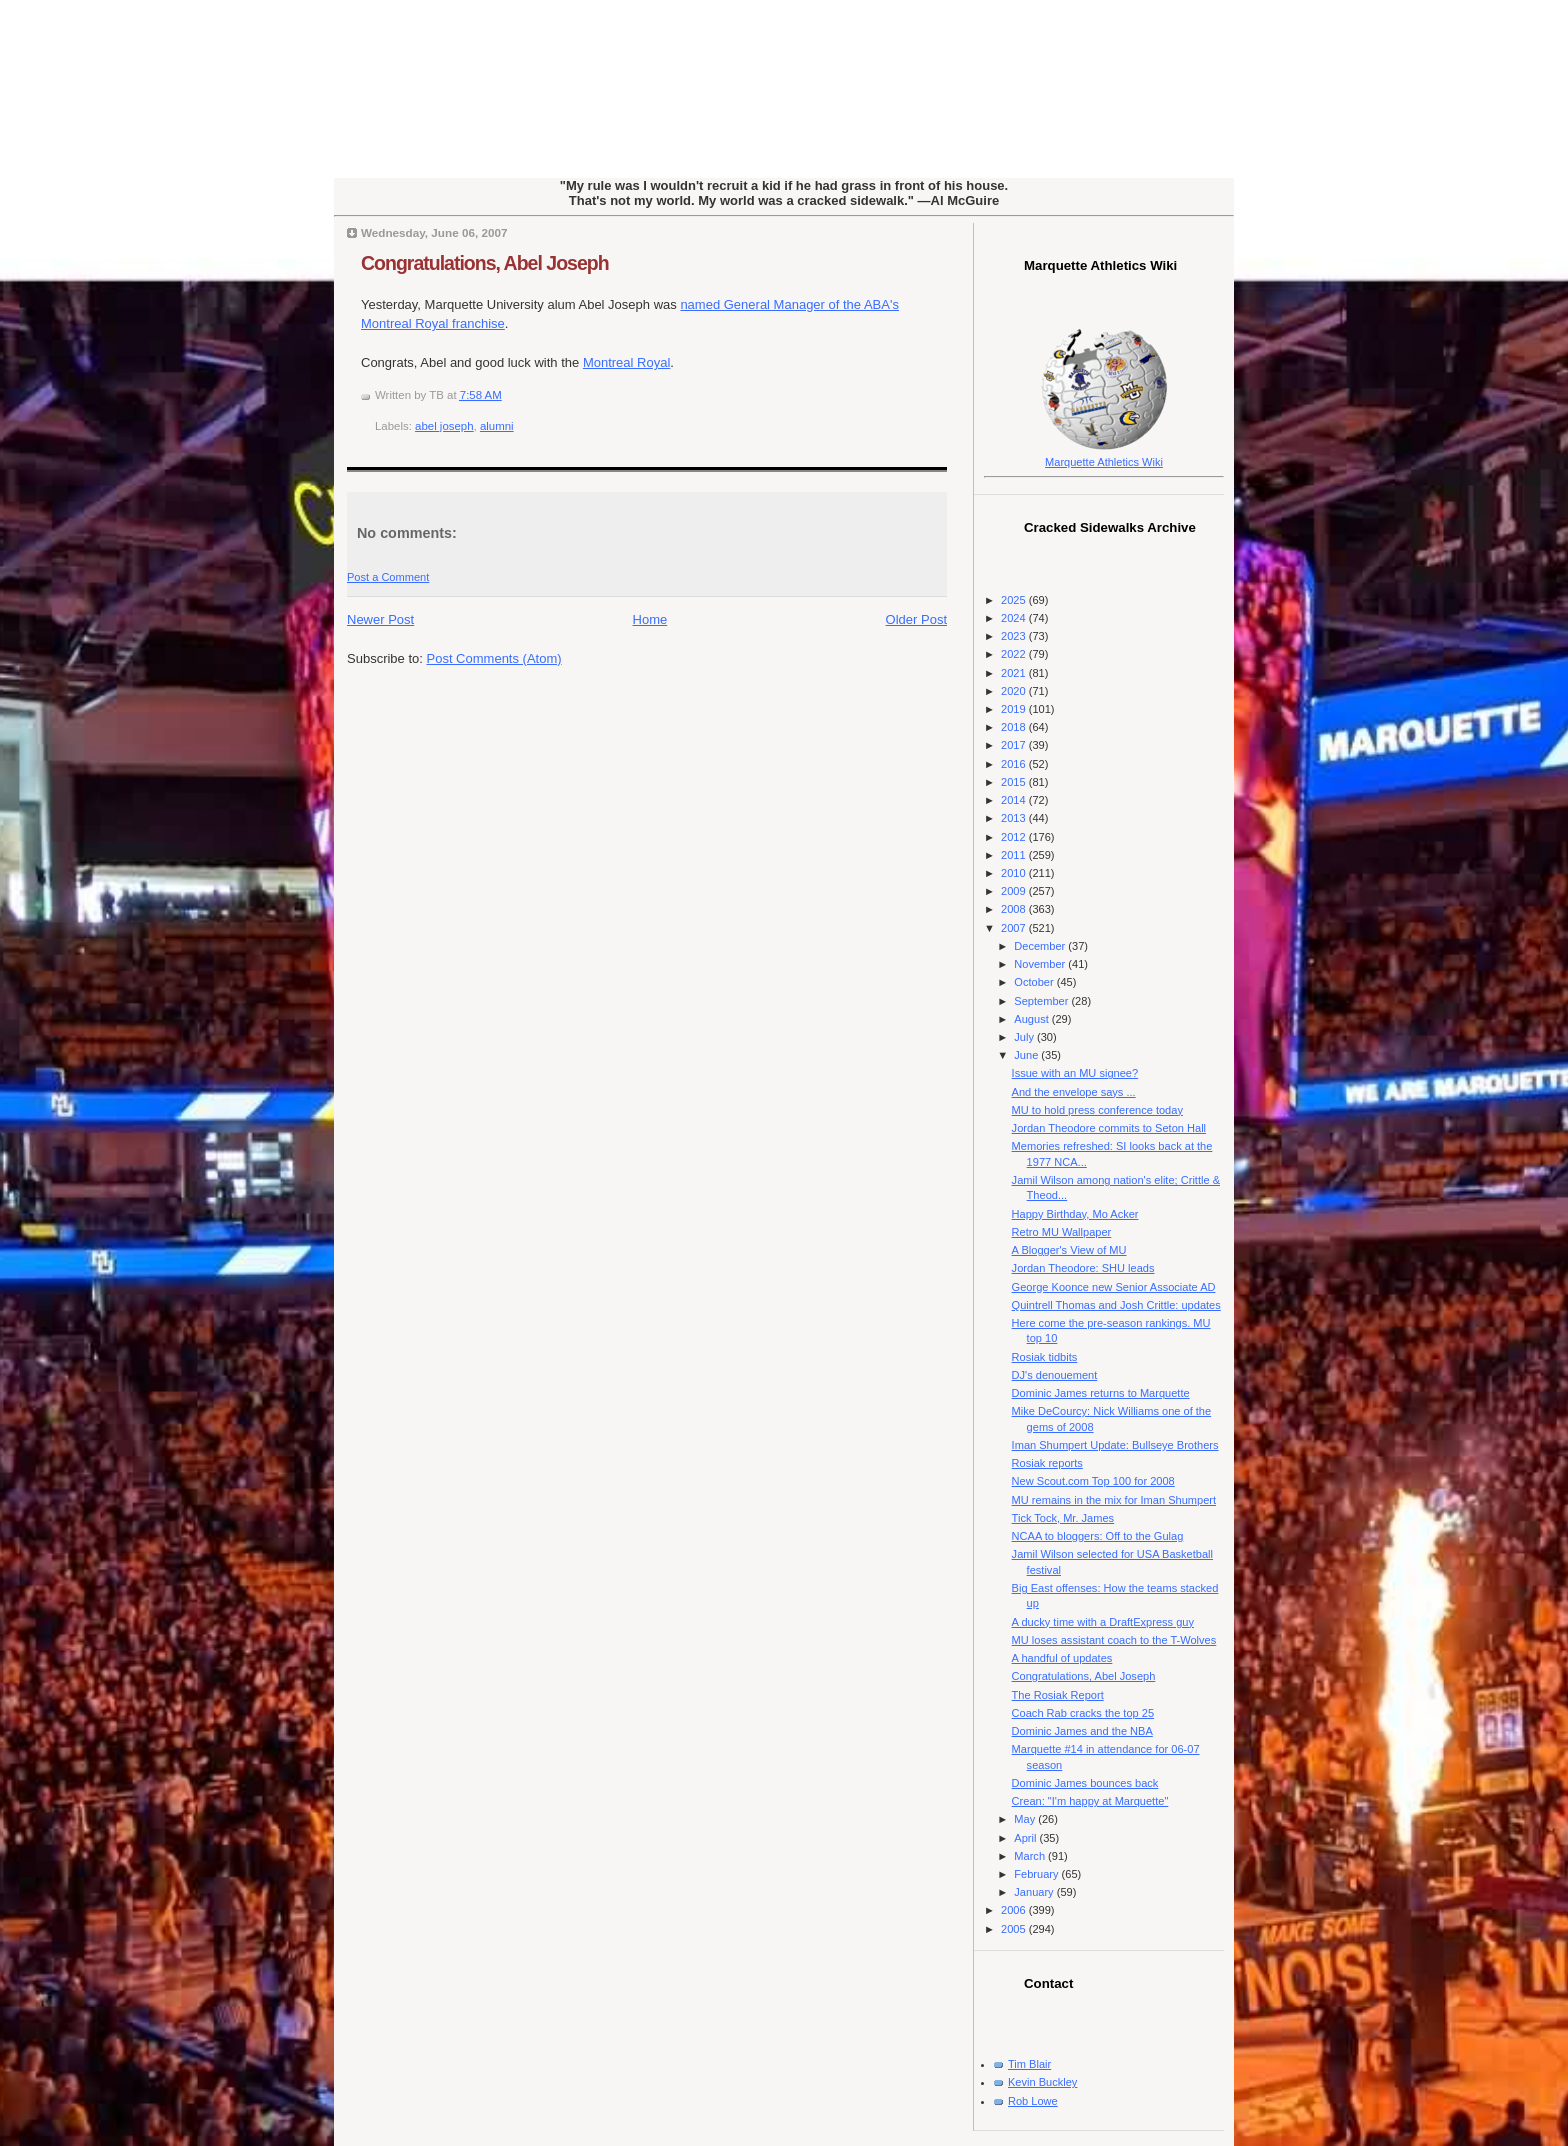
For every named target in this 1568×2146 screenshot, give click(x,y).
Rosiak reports (1047, 1463)
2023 (1015, 636)
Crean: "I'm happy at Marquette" (1090, 1801)
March (1031, 1856)
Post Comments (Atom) (494, 658)
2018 (1015, 727)
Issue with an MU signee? (1075, 1073)
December (1041, 946)
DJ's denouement (1055, 1375)
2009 (1015, 891)
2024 (1015, 618)
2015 (1015, 782)
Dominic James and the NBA (1082, 1731)
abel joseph (444, 426)
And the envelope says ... (1074, 1092)
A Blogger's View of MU (1069, 1250)
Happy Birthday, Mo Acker (1075, 1214)
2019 (1015, 709)
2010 (1015, 873)
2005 (1015, 1929)
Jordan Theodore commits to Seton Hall (1109, 1128)
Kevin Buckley (1042, 2082)
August (1032, 1019)
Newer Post (380, 619)
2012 (1015, 837)
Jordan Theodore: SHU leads (1083, 1268)
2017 (1015, 745)
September (1042, 1001)
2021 (1015, 673)
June (1027, 1055)
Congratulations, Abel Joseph (485, 263)
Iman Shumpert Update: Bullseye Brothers (1115, 1445)
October (1035, 982)
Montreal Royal (626, 362)
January (1035, 1892)
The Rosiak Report (1058, 1695)
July (1025, 1037)
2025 (1015, 600)
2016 (1015, 764)
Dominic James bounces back (1085, 1783)
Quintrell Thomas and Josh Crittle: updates (1116, 1305)
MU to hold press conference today (1097, 1110)
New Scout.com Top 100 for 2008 (1093, 1481)
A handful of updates (1062, 1658)
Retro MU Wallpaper (1062, 1232)
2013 (1015, 818)
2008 (1015, 909)
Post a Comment (388, 577)
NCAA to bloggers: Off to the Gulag (1098, 1536)
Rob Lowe (1033, 2101)
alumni (497, 426)
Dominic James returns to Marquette (1101, 1393)
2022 (1015, 654)
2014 (1015, 800)
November (1041, 964)
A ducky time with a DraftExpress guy (1103, 1622)
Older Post (916, 619)
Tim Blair (1029, 2064)
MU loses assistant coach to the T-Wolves (1114, 1640)
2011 (1015, 855)
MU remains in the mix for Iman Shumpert (1114, 1500)
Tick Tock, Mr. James (1063, 1518)
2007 (1015, 928)
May (1026, 1819)
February (1037, 1874)
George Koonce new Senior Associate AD (1114, 1287)
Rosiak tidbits (1045, 1357)
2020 (1015, 691)
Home (650, 619)
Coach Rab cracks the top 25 (1083, 1713)
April (1026, 1838)
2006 (1015, 1910)
